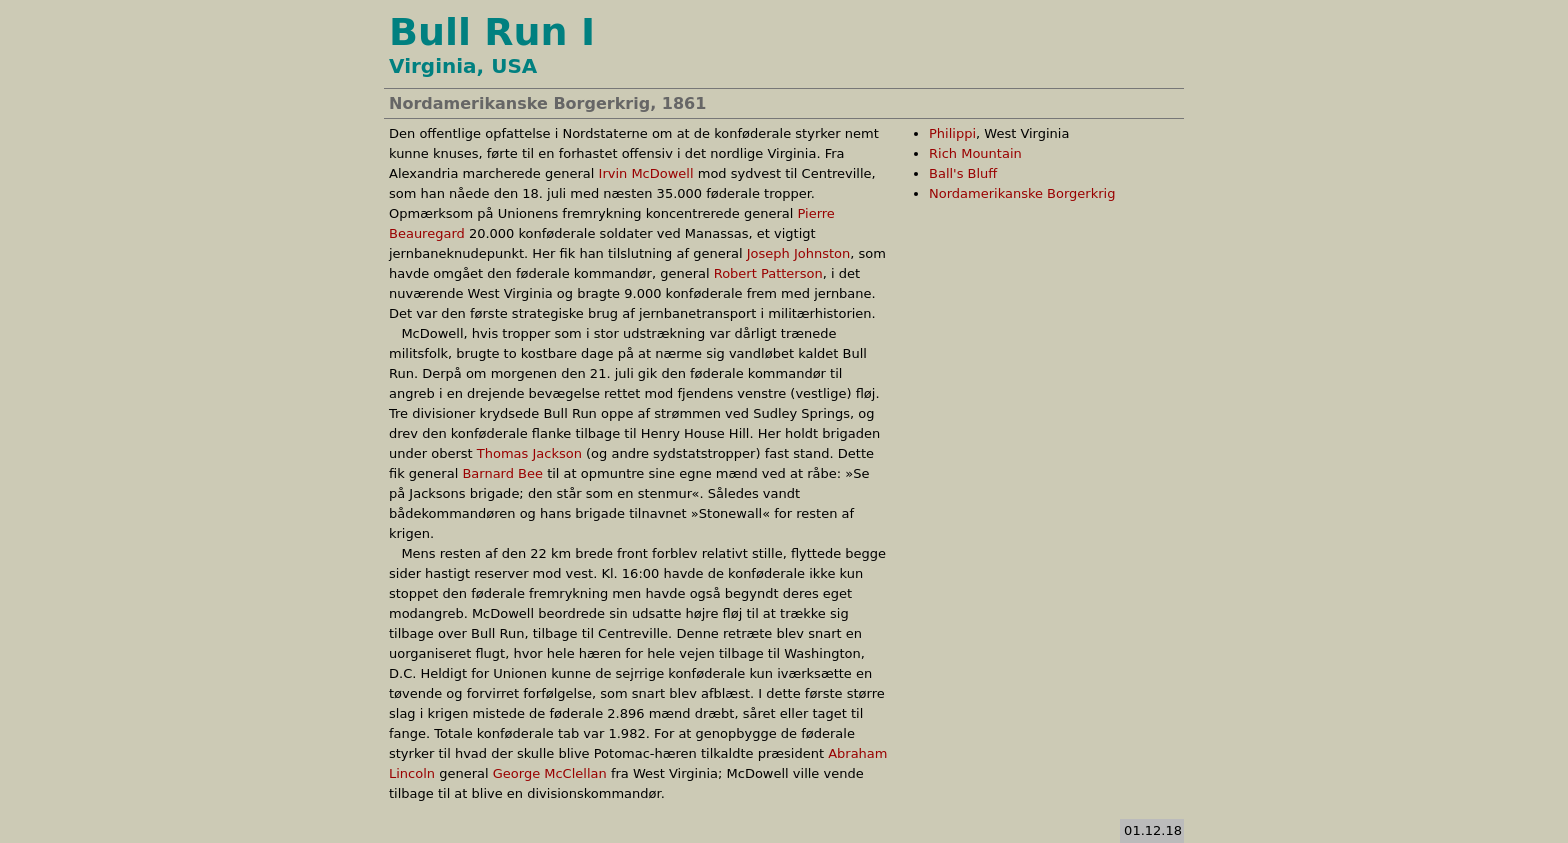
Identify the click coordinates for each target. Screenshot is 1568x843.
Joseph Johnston (799, 253)
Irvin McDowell (646, 173)
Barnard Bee (502, 473)
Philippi (952, 133)
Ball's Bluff (963, 173)
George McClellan (550, 773)
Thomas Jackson (529, 453)
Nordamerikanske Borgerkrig (1022, 193)
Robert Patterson (768, 273)
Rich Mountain (975, 153)
